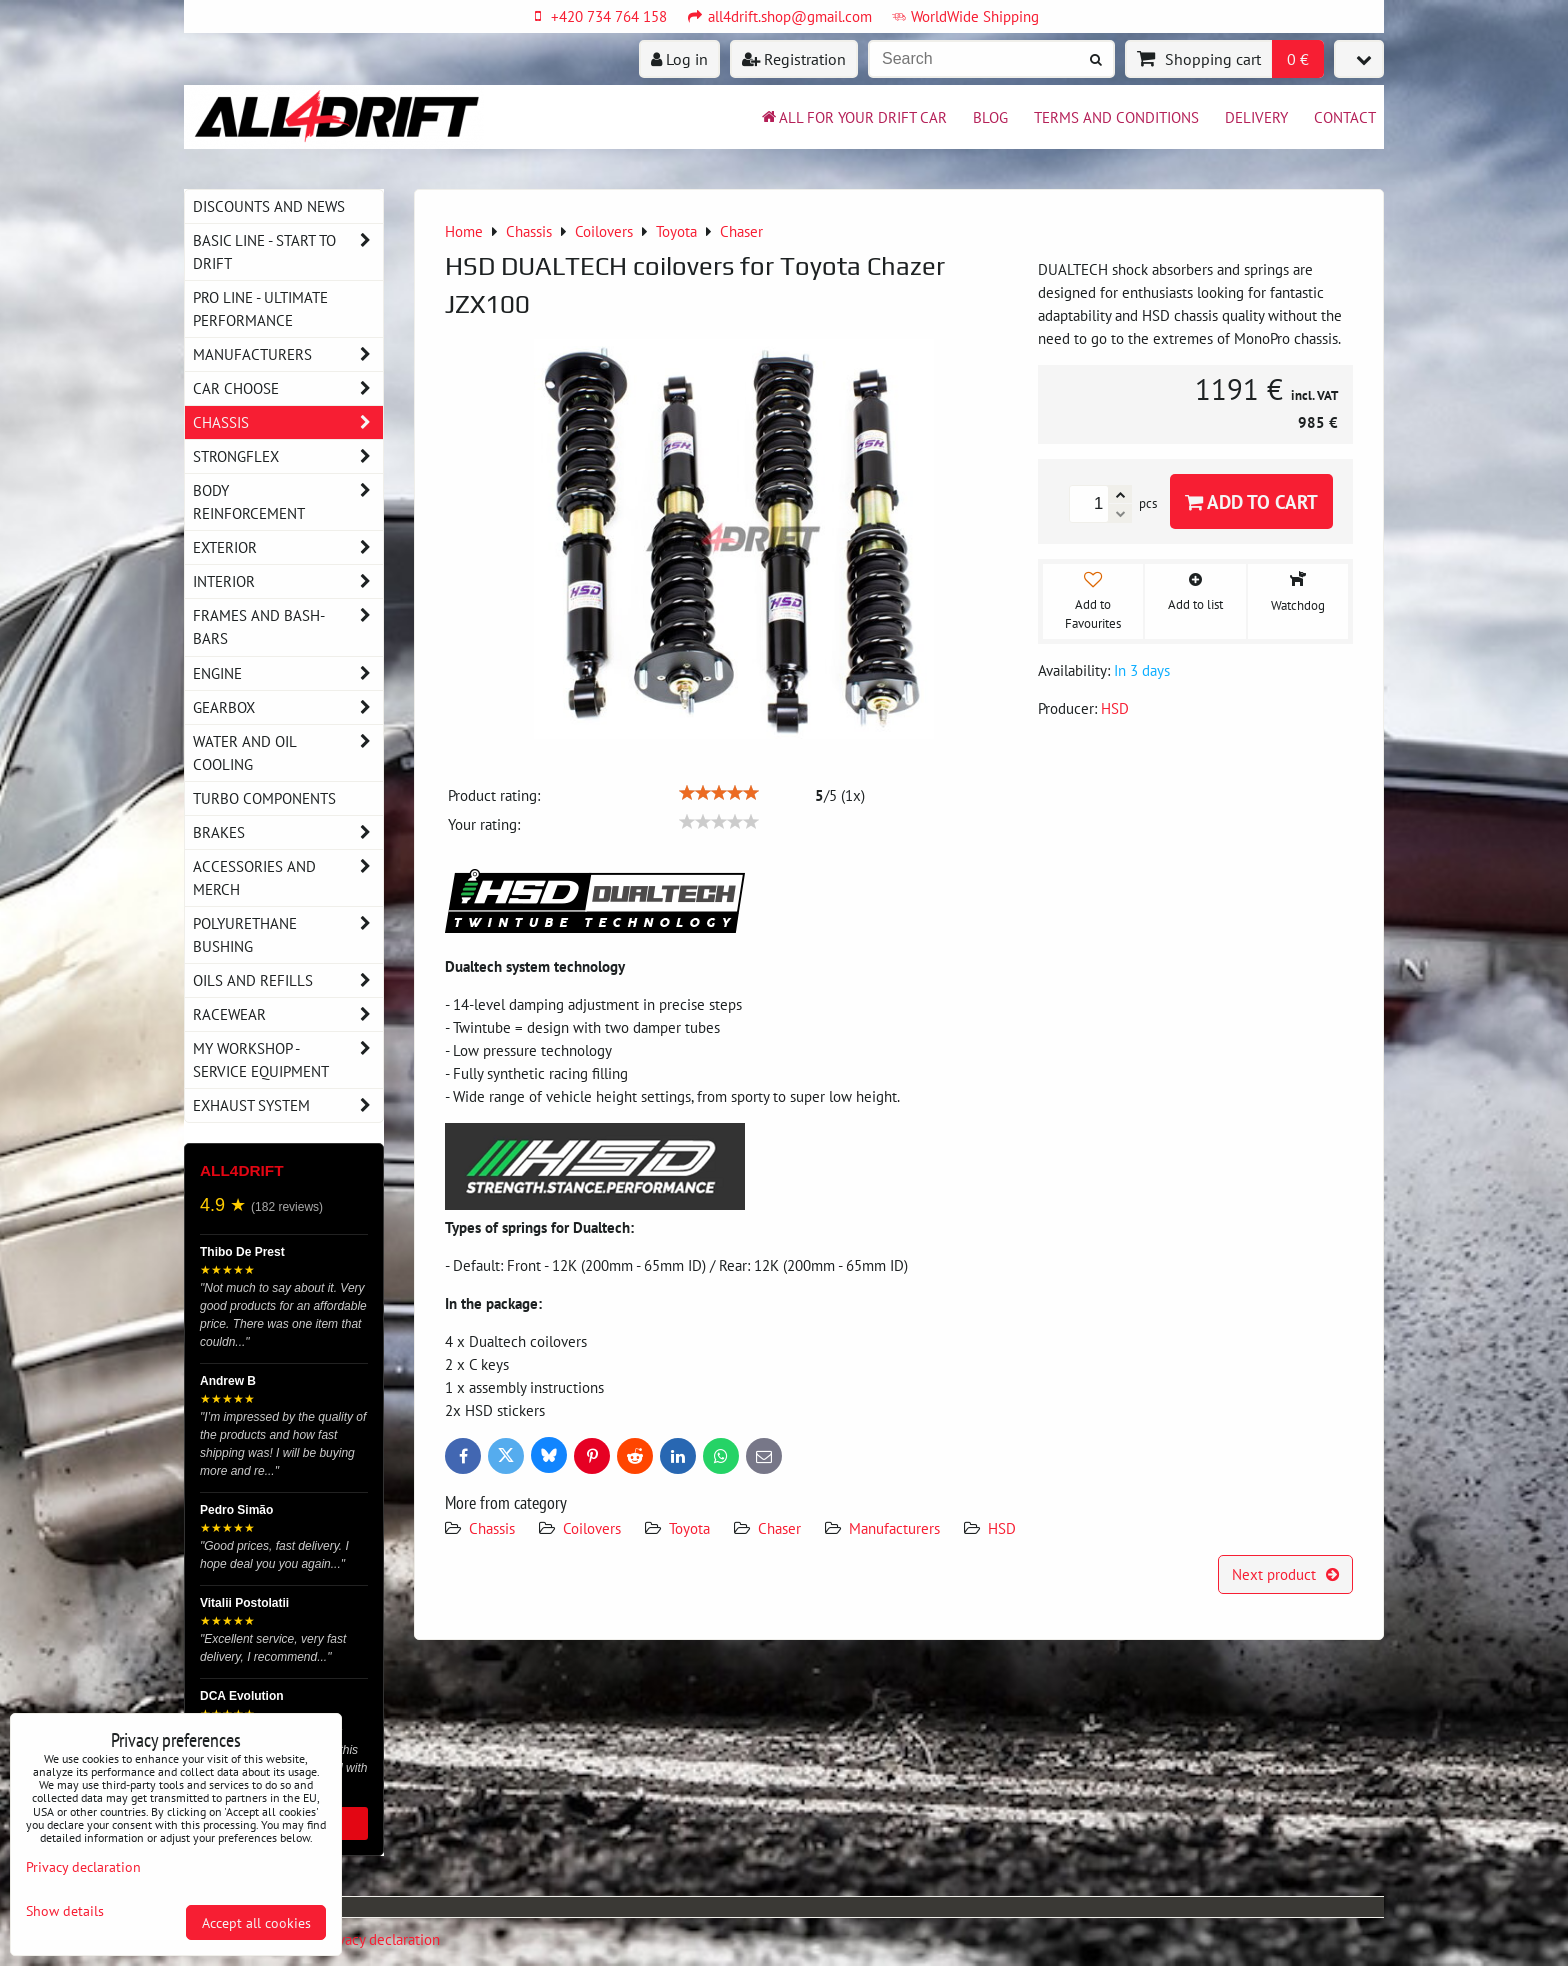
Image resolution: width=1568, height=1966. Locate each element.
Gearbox (288, 707)
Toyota (689, 1528)
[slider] (719, 793)
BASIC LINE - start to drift (288, 252)
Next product (1285, 1574)
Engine (288, 673)
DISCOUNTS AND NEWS (269, 206)
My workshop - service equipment (288, 1060)
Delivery (1256, 117)
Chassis (492, 1528)
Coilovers (592, 1528)
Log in (679, 59)
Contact (1345, 117)
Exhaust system (288, 1105)
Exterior (288, 547)
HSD (1002, 1528)
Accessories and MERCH (288, 878)
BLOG (990, 117)
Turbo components (264, 798)
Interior (288, 581)
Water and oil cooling (288, 753)
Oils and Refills (288, 980)
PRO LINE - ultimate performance (260, 308)
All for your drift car (853, 117)
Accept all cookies (256, 1922)
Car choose (288, 388)
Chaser (779, 1528)
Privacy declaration (381, 1939)
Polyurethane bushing (288, 935)
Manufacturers (894, 1528)
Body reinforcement (288, 502)
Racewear (288, 1014)
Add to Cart (1251, 501)
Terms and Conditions (1116, 117)
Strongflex (288, 456)
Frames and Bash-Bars (288, 627)
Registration (794, 59)
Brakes (288, 832)
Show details (65, 1911)
